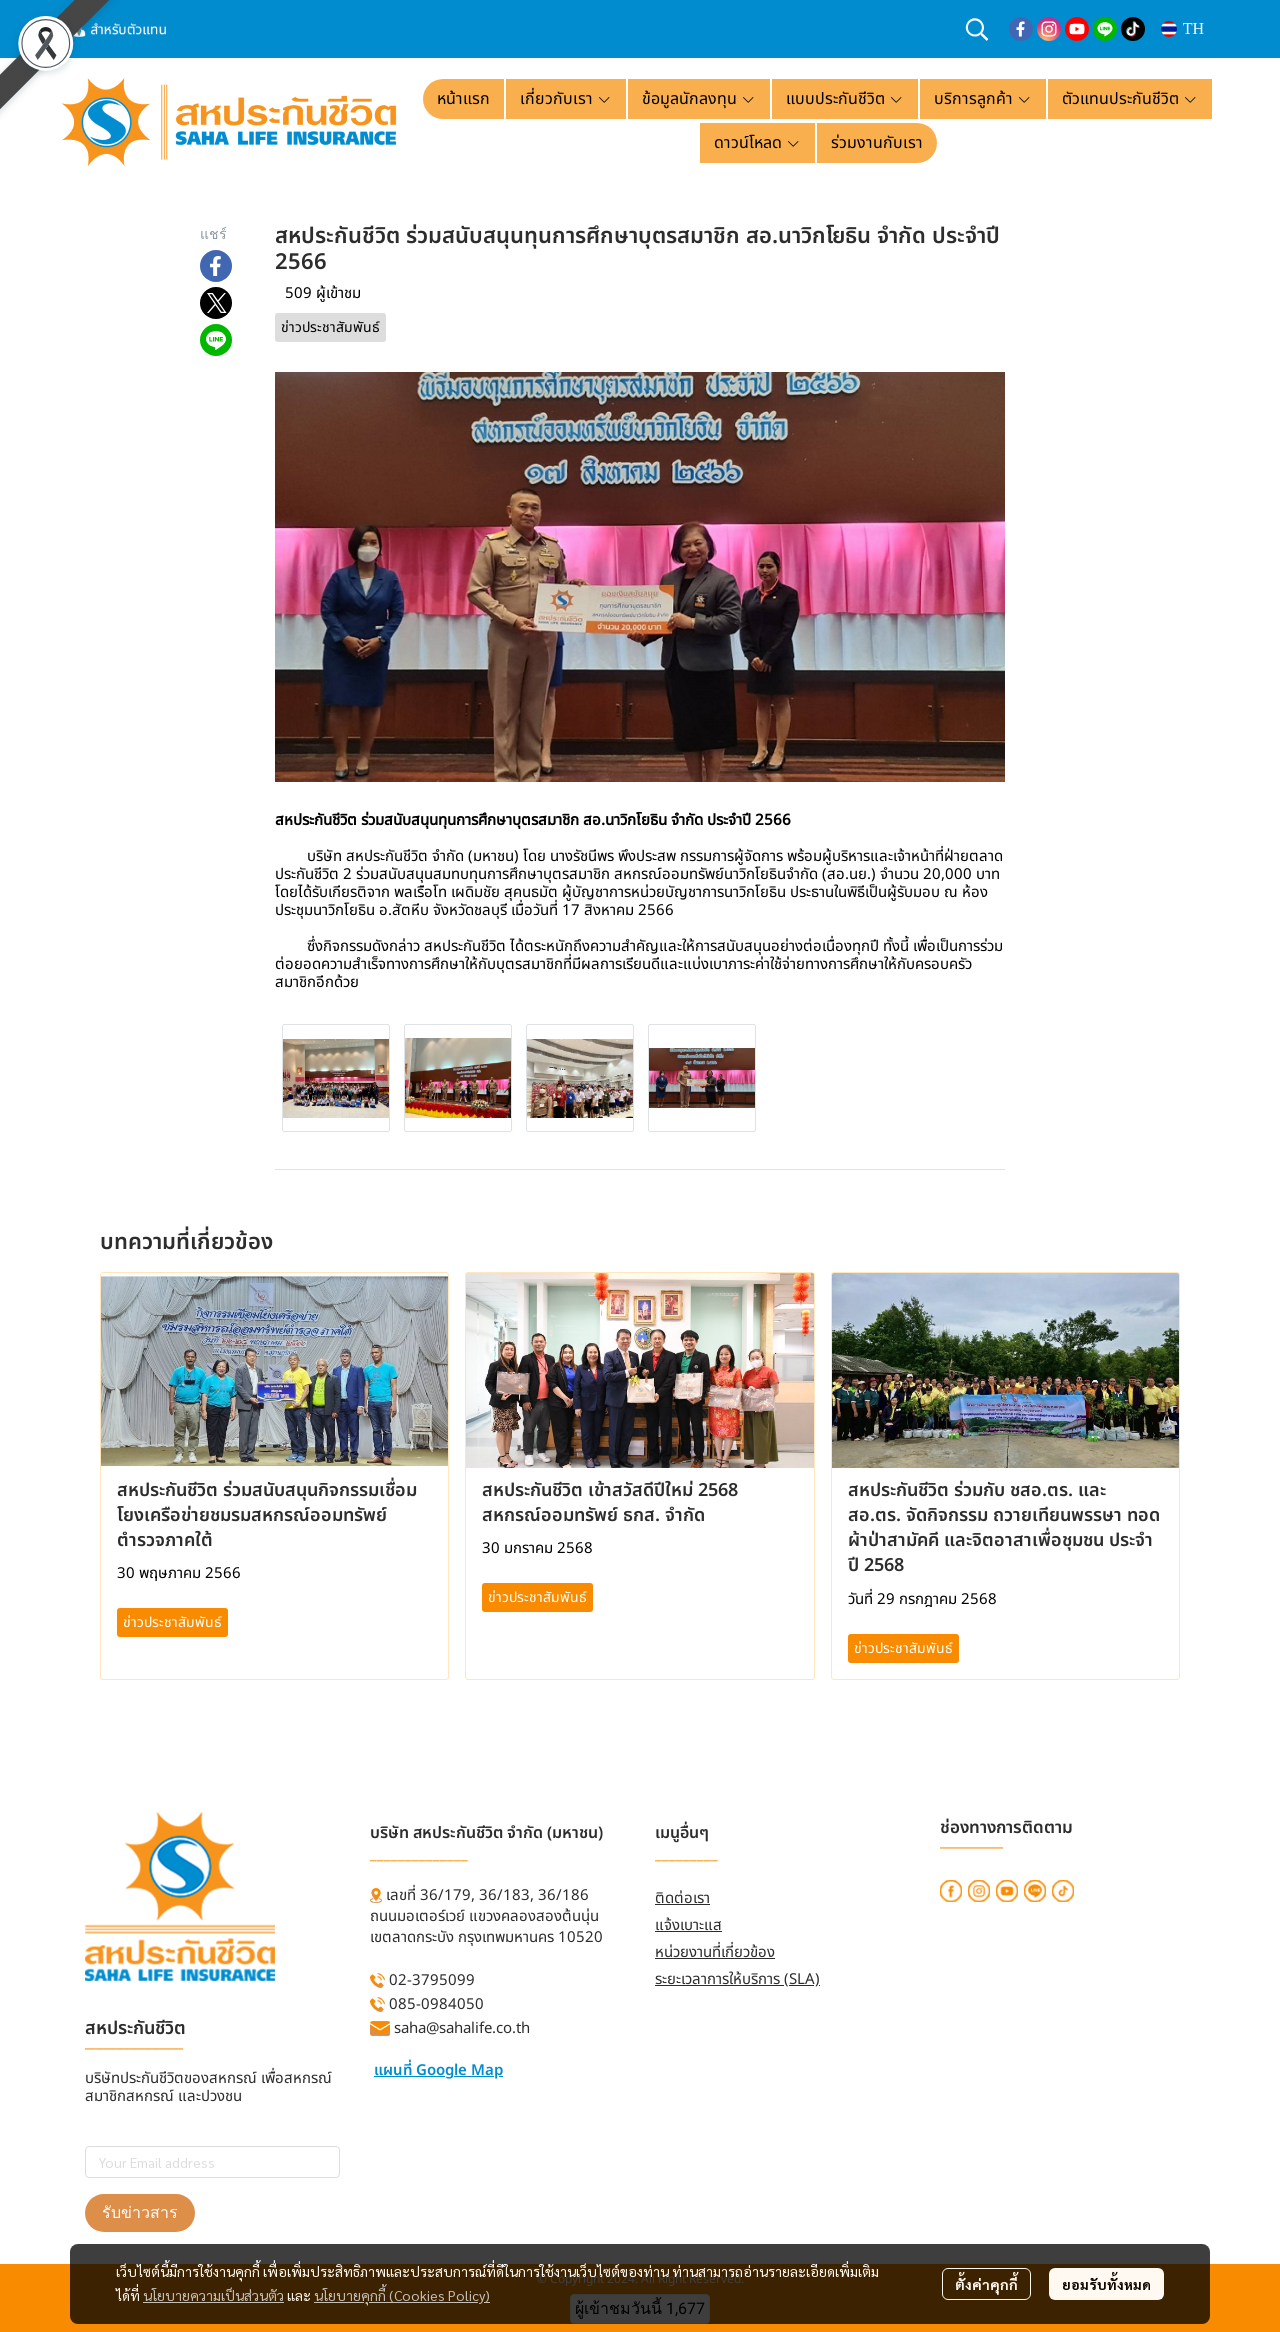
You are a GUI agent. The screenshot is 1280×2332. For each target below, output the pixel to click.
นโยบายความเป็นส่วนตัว (213, 2295)
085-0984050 (436, 2004)
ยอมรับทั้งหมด (1106, 2284)
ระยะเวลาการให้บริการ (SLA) (737, 1979)
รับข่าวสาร (140, 2212)
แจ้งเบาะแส (688, 1925)
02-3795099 (432, 1980)
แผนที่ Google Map (438, 2070)
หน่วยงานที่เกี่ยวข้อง (715, 1952)
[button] (977, 29)
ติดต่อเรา (682, 1898)
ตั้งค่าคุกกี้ (986, 2284)
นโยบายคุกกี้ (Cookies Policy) (402, 2295)
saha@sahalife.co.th (462, 2028)
